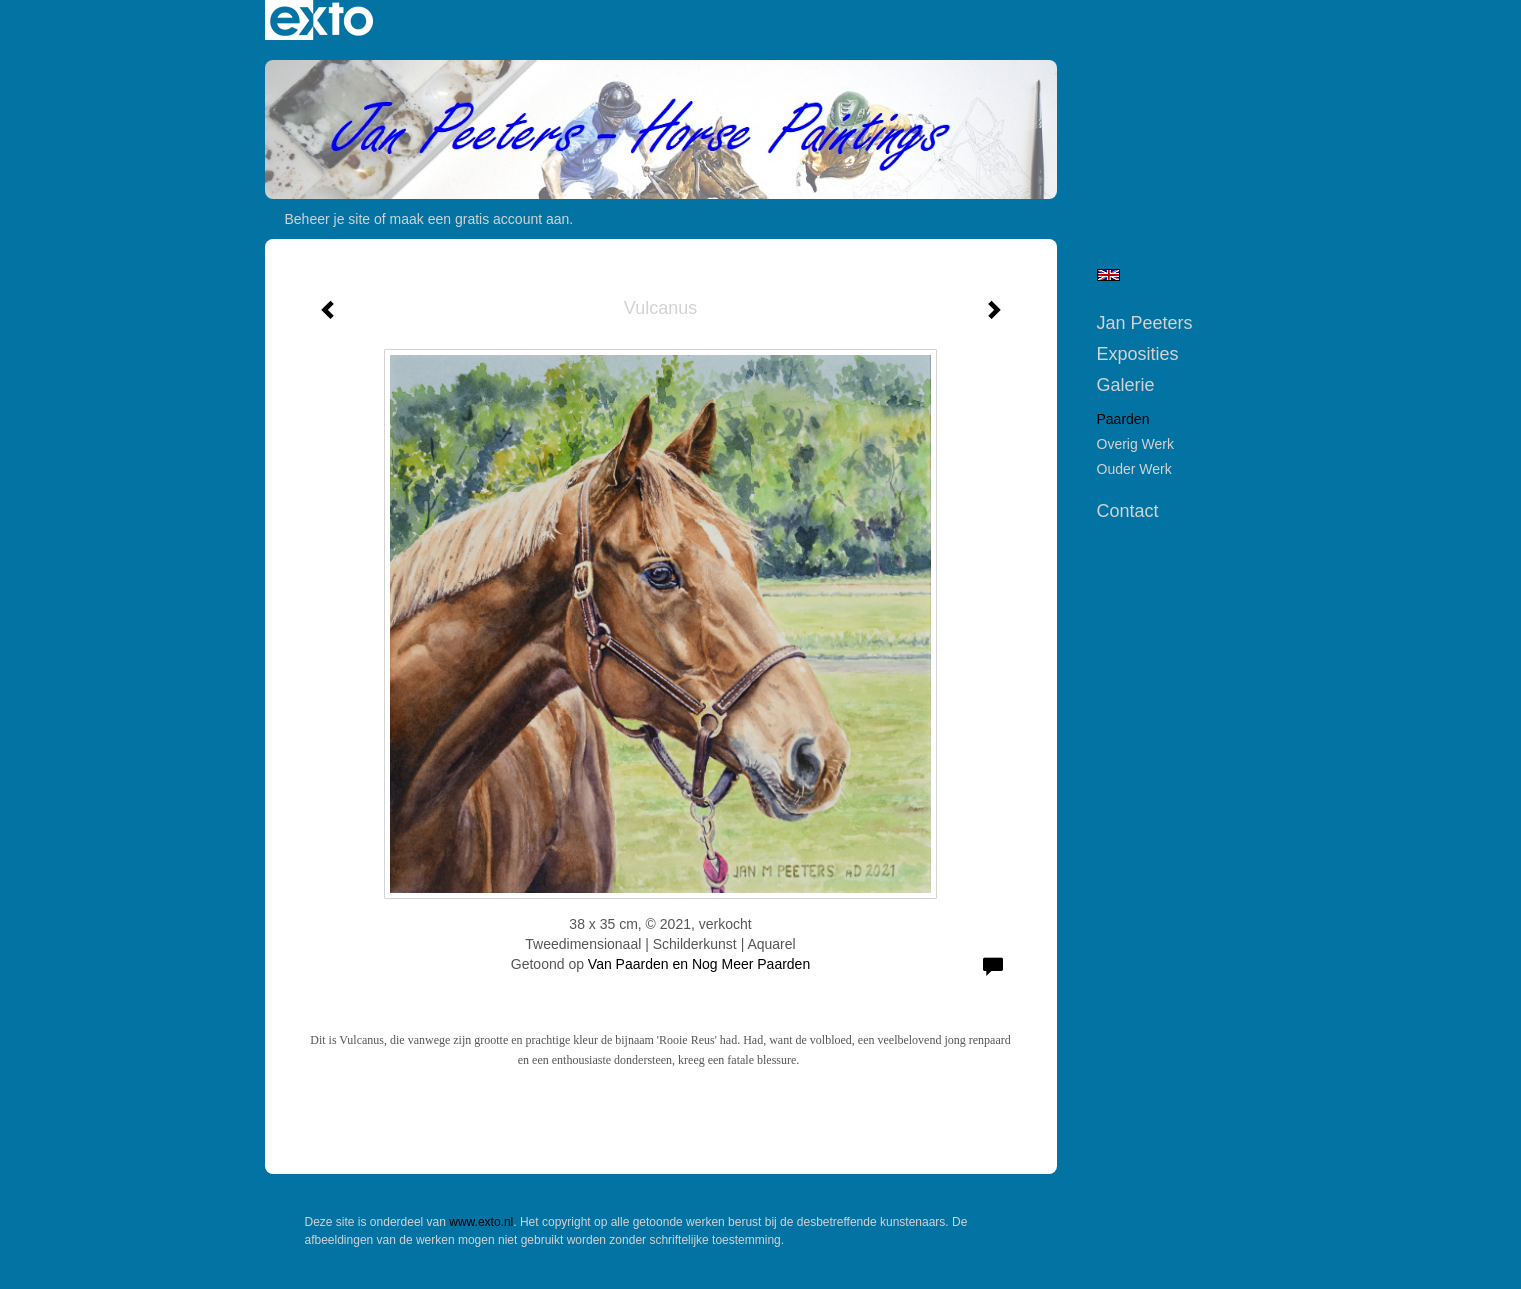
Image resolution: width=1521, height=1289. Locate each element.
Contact (1128, 511)
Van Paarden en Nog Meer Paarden (699, 964)
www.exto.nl (481, 1222)
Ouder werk (1134, 469)
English (1108, 275)
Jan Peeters (1145, 323)
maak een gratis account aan (480, 219)
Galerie (1126, 385)
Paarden (1123, 419)
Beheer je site (328, 219)
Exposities (1138, 354)
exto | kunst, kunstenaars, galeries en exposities (321, 20)
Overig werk (1136, 444)
